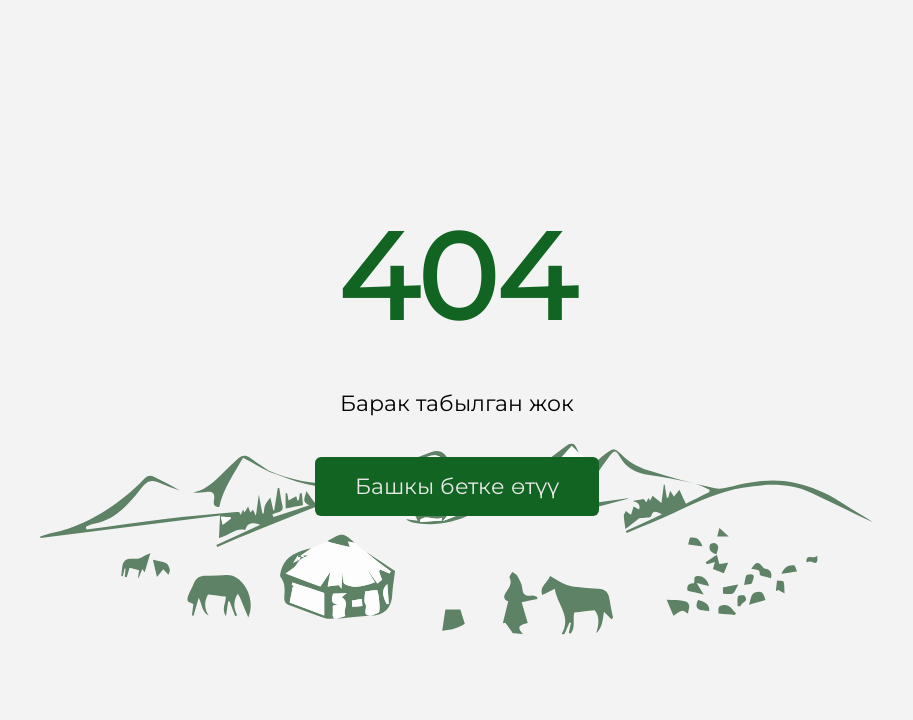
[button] (457, 486)
